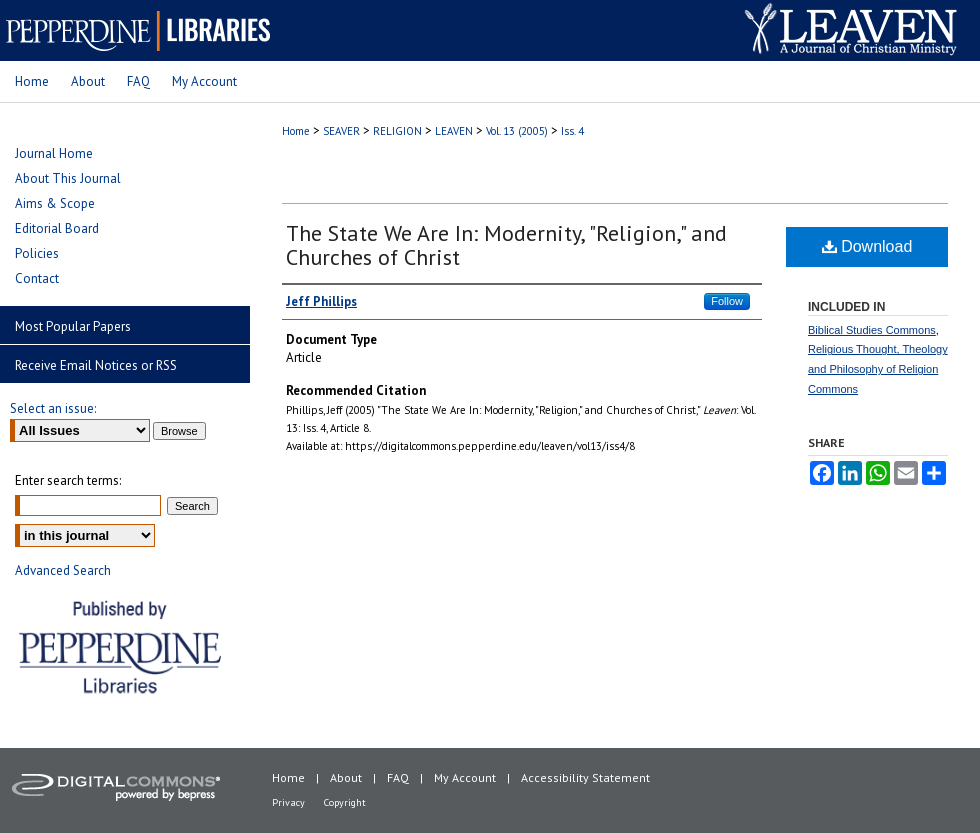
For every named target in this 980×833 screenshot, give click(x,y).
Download (867, 246)
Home (296, 131)
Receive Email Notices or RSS (96, 365)
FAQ (398, 777)
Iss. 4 (572, 131)
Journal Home (54, 153)
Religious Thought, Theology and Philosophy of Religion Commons (878, 369)
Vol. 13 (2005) (517, 131)
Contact (37, 278)
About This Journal (68, 178)
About (346, 777)
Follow (727, 301)
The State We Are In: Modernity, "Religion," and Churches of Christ (506, 245)
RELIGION (397, 131)
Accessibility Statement (585, 777)
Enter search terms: (68, 480)
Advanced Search (63, 570)
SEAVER (341, 131)
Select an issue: (53, 408)
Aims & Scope (55, 203)
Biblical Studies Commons (872, 330)
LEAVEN (454, 131)
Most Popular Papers (73, 326)
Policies (37, 253)
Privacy (288, 802)
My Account (465, 777)
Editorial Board (57, 228)
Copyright (345, 802)
